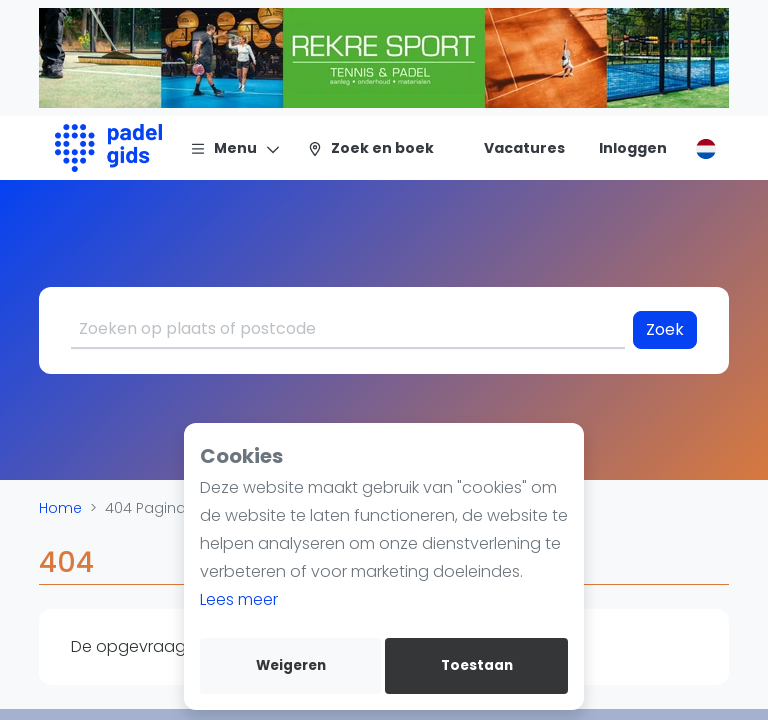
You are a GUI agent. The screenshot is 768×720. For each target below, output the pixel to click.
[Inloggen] (633, 148)
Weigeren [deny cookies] (291, 665)
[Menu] (235, 148)
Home (60, 508)
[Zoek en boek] (370, 148)
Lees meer (239, 599)
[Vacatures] (512, 148)
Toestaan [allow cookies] (477, 665)
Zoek (665, 329)
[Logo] (108, 148)
